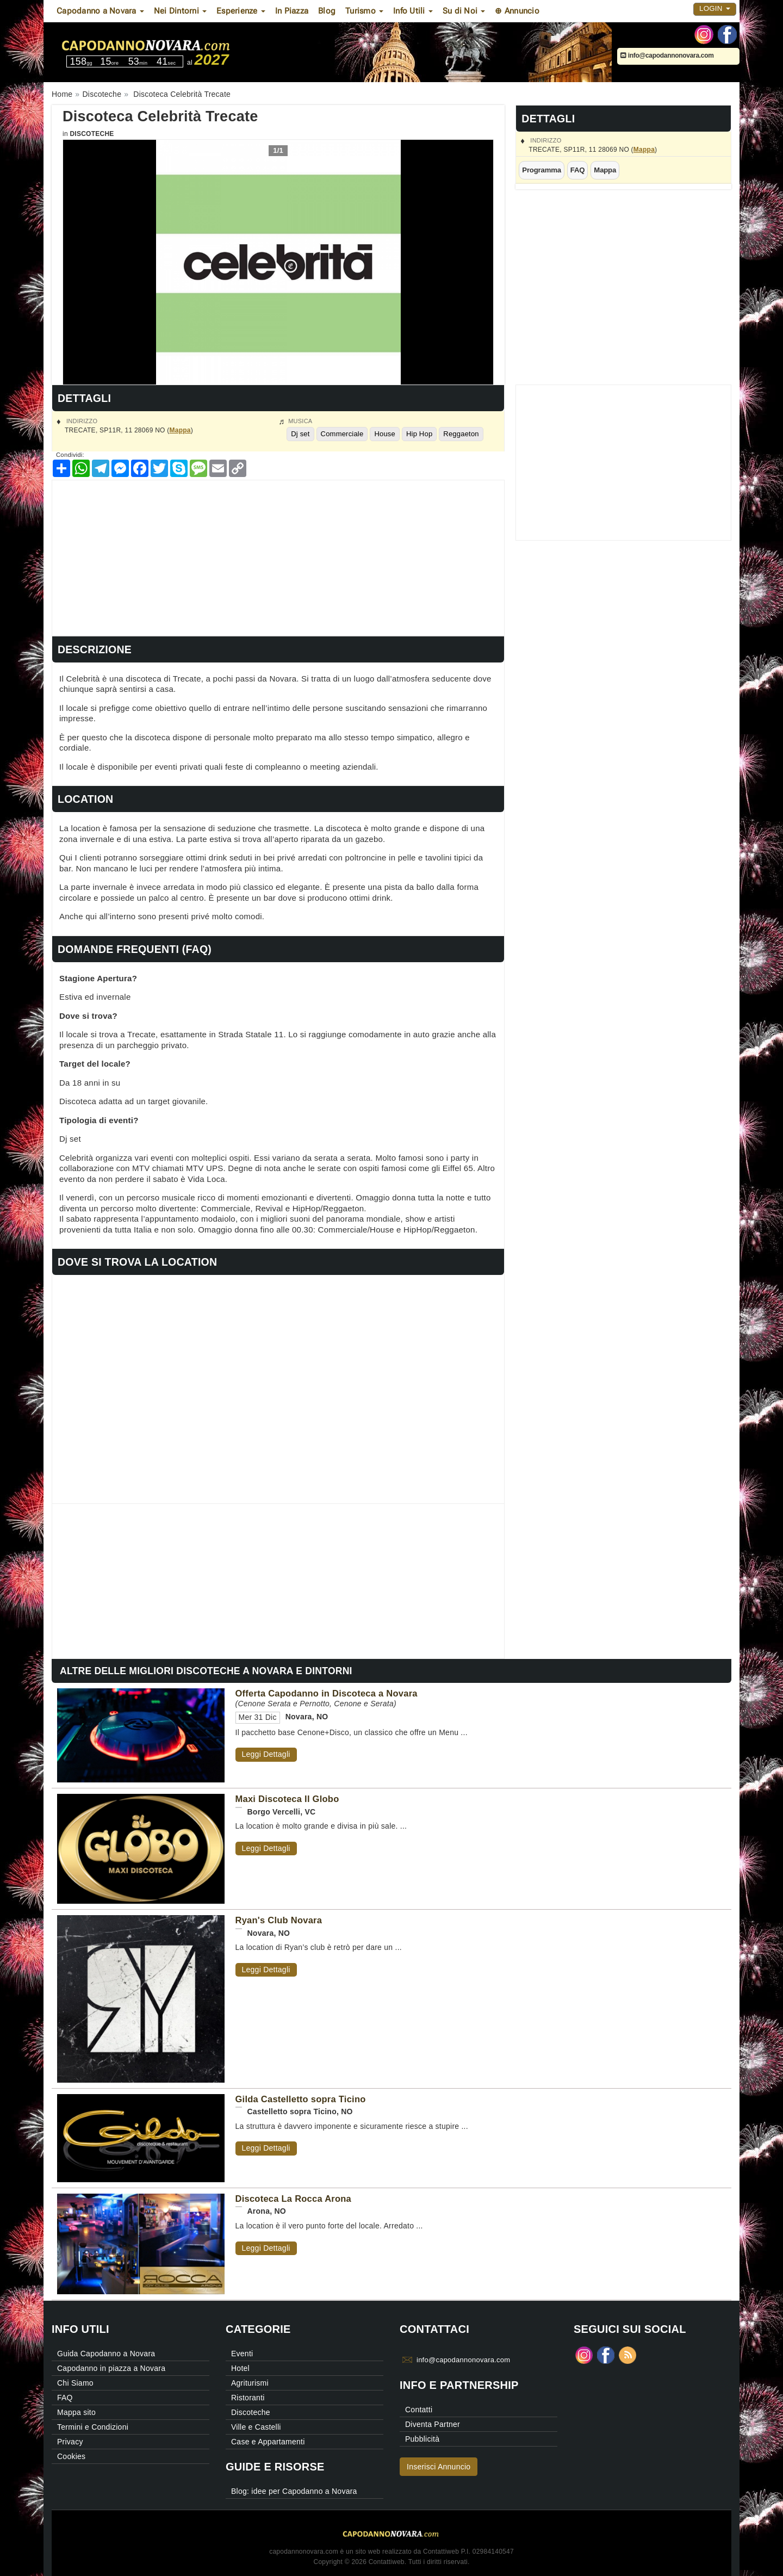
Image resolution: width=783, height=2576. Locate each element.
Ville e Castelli (256, 2427)
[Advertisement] (278, 556)
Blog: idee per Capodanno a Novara (294, 2491)
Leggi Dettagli (266, 1754)
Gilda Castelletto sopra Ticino (300, 2099)
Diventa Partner (432, 2424)
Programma (541, 170)
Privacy (70, 2441)
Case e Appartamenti (268, 2441)
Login (714, 8)
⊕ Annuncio (517, 11)
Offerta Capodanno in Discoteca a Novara (326, 1693)
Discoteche (92, 134)
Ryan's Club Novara (278, 1920)
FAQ (577, 170)
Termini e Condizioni (92, 2427)
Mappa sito (76, 2412)
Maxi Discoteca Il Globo (287, 1799)
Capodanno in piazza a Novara (111, 2368)
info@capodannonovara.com (667, 55)
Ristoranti (248, 2397)
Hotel (240, 2368)
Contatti (418, 2409)
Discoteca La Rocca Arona (293, 2198)
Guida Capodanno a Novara (106, 2353)
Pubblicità (422, 2439)
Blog (326, 11)
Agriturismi (250, 2383)
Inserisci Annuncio (438, 2466)
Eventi (242, 2353)
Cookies (71, 2456)
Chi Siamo (75, 2383)
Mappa (644, 149)
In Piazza (291, 11)
